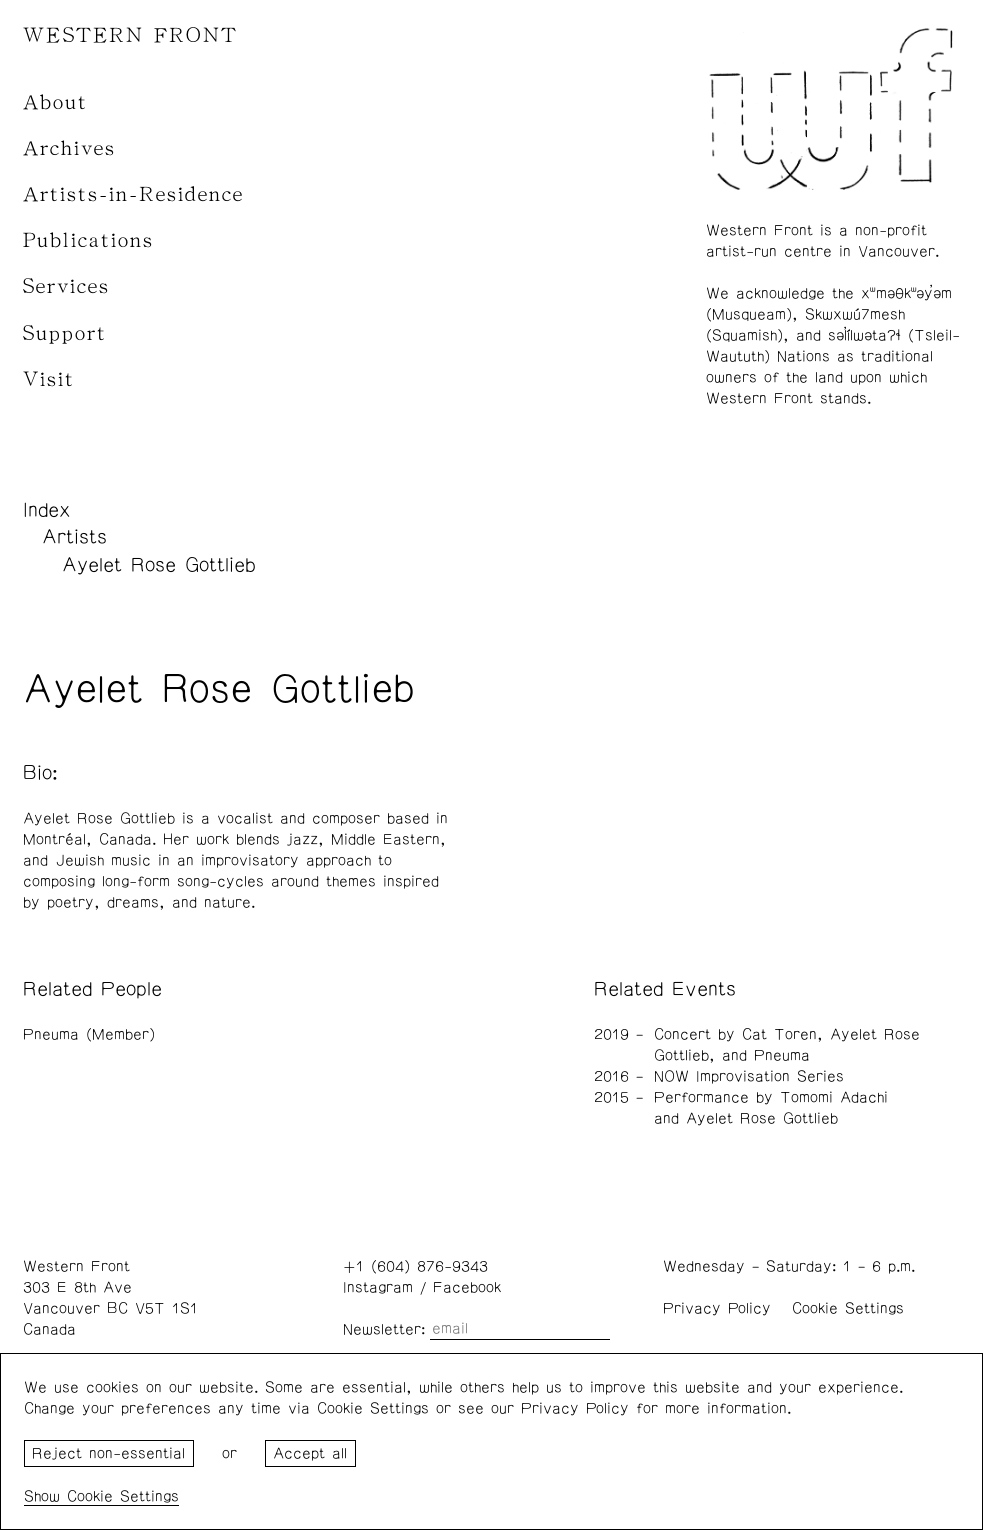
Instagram (378, 1287)
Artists (74, 537)
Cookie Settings (848, 1308)
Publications (88, 240)
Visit (49, 379)
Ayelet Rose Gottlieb (158, 565)
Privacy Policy (717, 1308)
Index (47, 510)
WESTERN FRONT (130, 35)
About (55, 102)
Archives (69, 148)
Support (65, 333)
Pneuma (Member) (89, 1034)
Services (66, 286)
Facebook (467, 1287)
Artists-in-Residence (133, 194)
